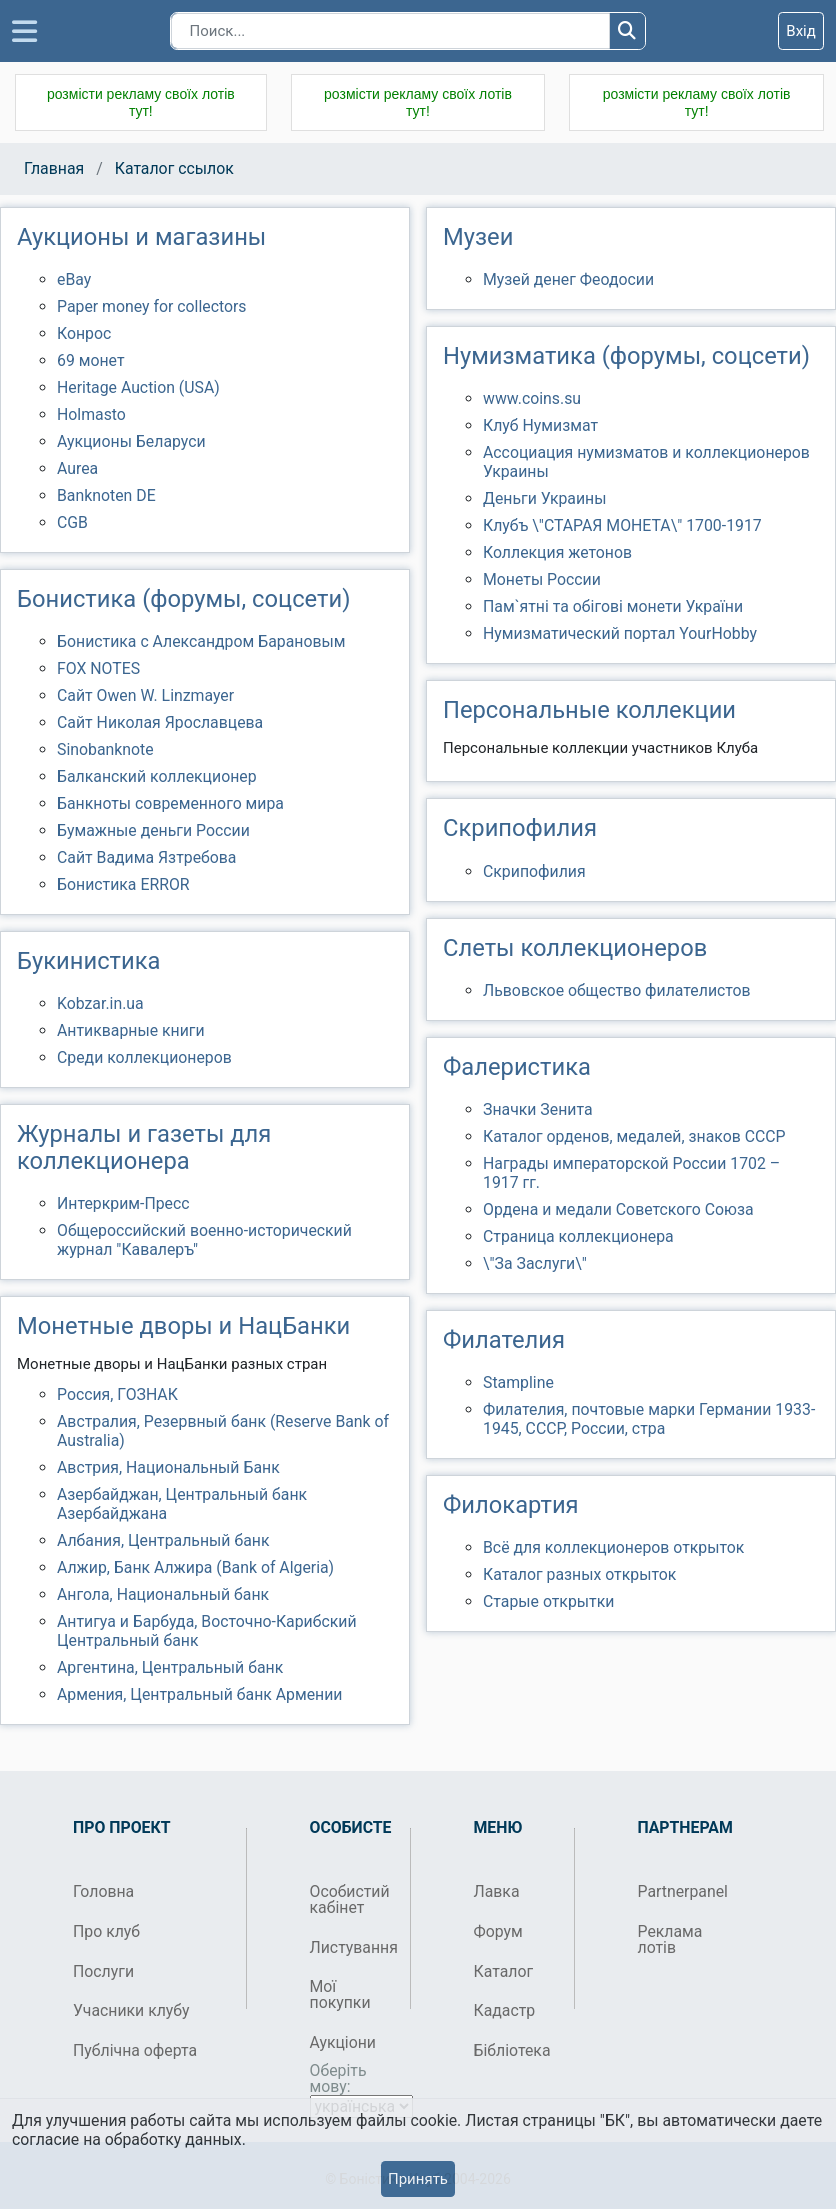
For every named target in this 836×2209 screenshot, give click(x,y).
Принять (418, 2179)
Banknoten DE (106, 495)
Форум (498, 1931)
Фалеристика (517, 1067)
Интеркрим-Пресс (123, 1203)
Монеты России (542, 579)
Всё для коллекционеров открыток (613, 1547)
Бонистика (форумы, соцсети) (183, 599)
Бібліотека (512, 2050)
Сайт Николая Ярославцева (160, 722)
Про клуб (106, 1931)
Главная (54, 168)
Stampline (518, 1382)
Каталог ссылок (174, 168)
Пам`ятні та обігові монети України (613, 606)
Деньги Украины (545, 498)
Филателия (504, 1340)
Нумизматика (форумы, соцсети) (626, 356)
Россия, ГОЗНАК (117, 1394)
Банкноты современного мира (170, 803)
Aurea (77, 468)
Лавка (497, 1891)
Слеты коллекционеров (575, 948)
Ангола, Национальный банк (163, 1594)
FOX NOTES (98, 668)
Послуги (103, 1971)
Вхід (801, 31)
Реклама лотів (670, 1939)
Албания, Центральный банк (163, 1540)
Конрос (84, 333)
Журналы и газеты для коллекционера (144, 1147)
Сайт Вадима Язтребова (146, 857)
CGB (72, 522)
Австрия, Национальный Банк (168, 1467)
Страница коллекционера (578, 1236)
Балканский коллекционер (157, 776)
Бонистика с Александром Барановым (201, 641)
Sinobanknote (105, 749)
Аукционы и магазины (141, 237)
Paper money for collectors (152, 306)
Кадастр (505, 2010)
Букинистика (88, 961)
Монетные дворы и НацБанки (183, 1326)
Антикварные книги (131, 1030)
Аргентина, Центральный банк (170, 1667)
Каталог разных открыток (579, 1574)
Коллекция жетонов (557, 552)
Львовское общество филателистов (617, 990)
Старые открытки (548, 1601)
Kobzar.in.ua (100, 1003)
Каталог (504, 1971)
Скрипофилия (520, 828)
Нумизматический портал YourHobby (620, 633)
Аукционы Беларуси (131, 441)
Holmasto (91, 414)
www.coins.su (532, 398)
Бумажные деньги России (153, 830)
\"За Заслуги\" (535, 1263)
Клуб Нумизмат (540, 425)
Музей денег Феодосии (568, 279)
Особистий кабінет (350, 1899)
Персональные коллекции (589, 710)
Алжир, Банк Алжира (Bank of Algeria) (195, 1567)
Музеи (478, 237)
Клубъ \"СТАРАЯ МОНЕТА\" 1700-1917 (622, 525)
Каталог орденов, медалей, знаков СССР (634, 1136)
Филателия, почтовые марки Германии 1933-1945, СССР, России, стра (649, 1419)
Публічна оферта (135, 2050)
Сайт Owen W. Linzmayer (145, 695)
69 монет (91, 360)
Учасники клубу (131, 2010)
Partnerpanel (680, 1891)
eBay (74, 279)
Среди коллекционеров (144, 1057)
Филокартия (511, 1505)
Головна (103, 1891)
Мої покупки (340, 1994)
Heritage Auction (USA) (138, 387)
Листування (352, 1947)
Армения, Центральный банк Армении (200, 1694)
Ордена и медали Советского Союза (618, 1209)
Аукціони (343, 2042)
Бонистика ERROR (123, 884)
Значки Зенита (538, 1109)
